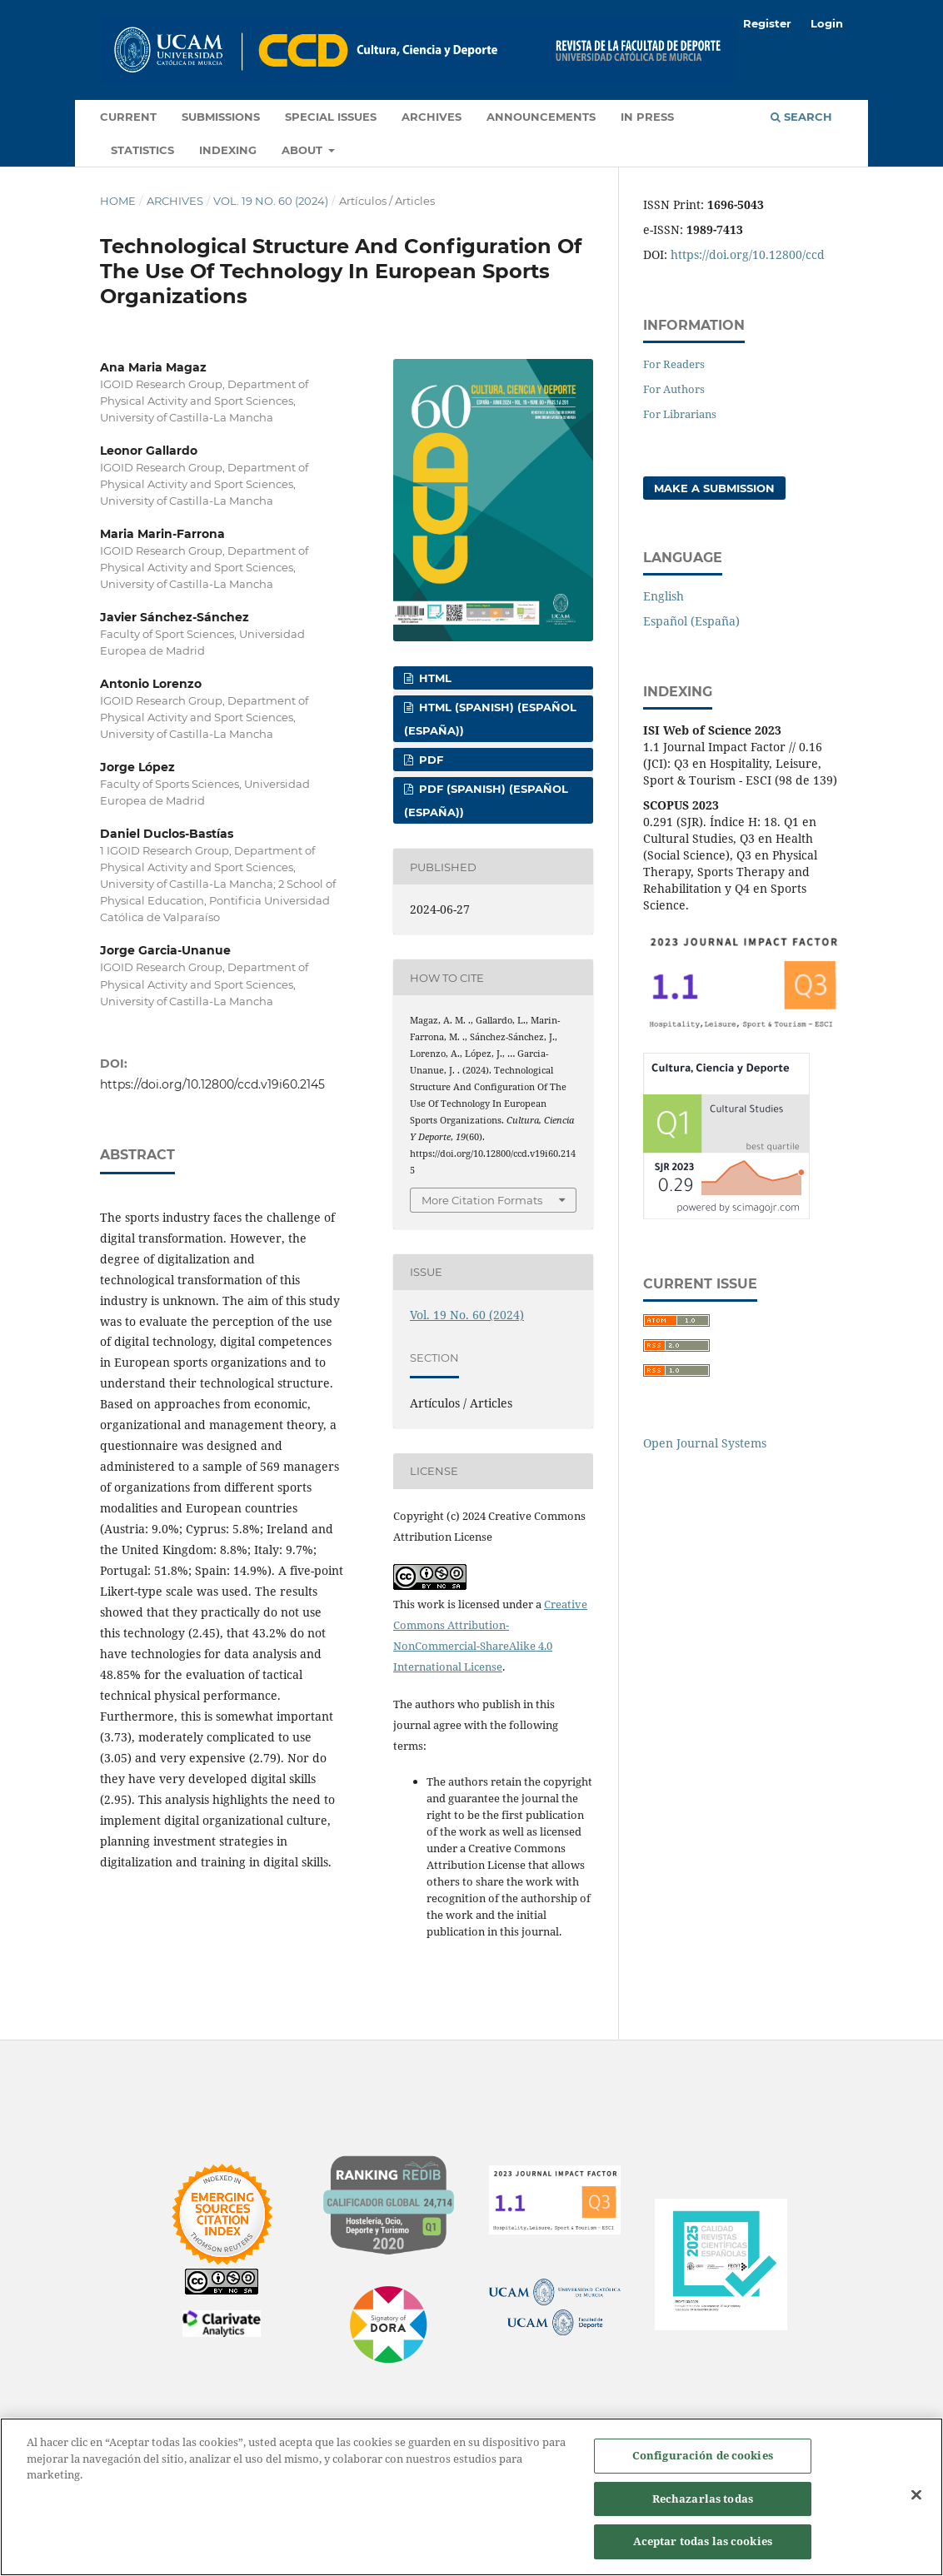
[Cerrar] (916, 2495)
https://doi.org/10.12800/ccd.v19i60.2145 (212, 1084)
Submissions (221, 116)
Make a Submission (714, 488)
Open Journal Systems (704, 1443)
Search (801, 116)
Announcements (541, 116)
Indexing (228, 150)
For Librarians (679, 413)
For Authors (674, 388)
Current (128, 116)
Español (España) (691, 621)
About (304, 150)
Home (118, 200)
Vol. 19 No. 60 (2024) (270, 200)
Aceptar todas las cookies (702, 2541)
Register (767, 23)
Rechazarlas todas (702, 2498)
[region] (471, 2497)
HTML (434, 678)
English (663, 596)
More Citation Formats (482, 1200)
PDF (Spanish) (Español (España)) (486, 800)
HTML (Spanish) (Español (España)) (490, 718)
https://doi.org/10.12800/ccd (748, 254)
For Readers (674, 363)
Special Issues (331, 116)
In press (647, 116)
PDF (429, 759)
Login (827, 23)
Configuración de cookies (702, 2455)
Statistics (142, 150)
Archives (432, 116)
